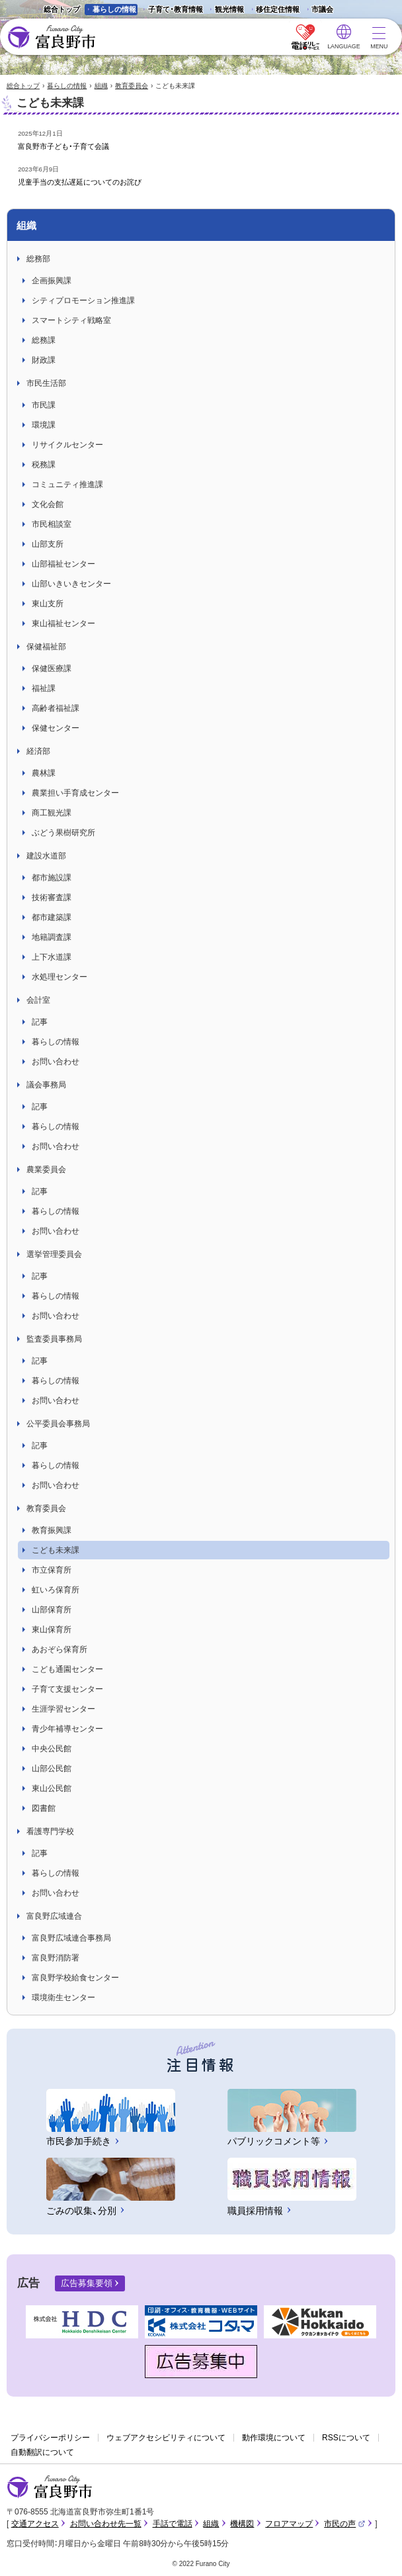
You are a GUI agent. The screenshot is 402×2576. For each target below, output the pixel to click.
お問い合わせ (55, 1061)
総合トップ (62, 9)
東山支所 (47, 603)
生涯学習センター (63, 1709)
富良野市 (50, 2487)
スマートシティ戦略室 (71, 320)
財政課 (44, 360)
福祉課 (44, 688)
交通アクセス (35, 2523)
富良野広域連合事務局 (71, 1938)
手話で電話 (172, 2523)
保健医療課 (51, 668)
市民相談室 (51, 524)
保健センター (55, 728)
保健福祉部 (46, 646)
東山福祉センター (63, 623)
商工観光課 (51, 812)
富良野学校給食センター (75, 1977)
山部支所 (47, 544)
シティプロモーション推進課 (83, 300)
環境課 (44, 425)
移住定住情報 (273, 10)
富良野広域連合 (54, 1916)
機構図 (242, 2523)
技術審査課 (51, 897)
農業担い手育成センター (75, 793)
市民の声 (344, 2523)
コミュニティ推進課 (67, 484)
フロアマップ (289, 2523)
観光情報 (225, 10)
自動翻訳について (42, 2452)
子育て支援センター (67, 1689)
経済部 (38, 751)
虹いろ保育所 (55, 1589)
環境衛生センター (63, 1997)
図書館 (44, 1808)
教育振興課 (51, 1530)
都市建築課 (51, 917)
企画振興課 (51, 280)
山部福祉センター (63, 564)
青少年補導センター (67, 1728)
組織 (101, 85)
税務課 (44, 464)
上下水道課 (51, 957)
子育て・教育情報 (175, 9)
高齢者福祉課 (55, 708)
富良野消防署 (55, 1957)
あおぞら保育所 (59, 1649)
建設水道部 (46, 855)
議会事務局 (46, 1084)
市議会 (322, 9)
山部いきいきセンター (71, 583)
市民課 (44, 405)
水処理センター (59, 977)
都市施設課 (51, 877)
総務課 (44, 340)
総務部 (38, 258)
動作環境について (273, 2437)
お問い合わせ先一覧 (105, 2523)
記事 (40, 1022)
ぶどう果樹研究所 (63, 832)
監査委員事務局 (54, 1339)
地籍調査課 (51, 937)
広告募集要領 (86, 2283)
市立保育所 (51, 1570)
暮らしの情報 (114, 9)
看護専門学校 (50, 1831)
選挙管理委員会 (54, 1254)
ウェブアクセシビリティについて (165, 2437)
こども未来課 (55, 1550)
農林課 (44, 773)
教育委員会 (131, 85)
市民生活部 (46, 383)
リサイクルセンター (67, 444)
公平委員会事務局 (58, 1423)
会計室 (38, 1000)
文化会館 (47, 504)
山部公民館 (51, 1768)
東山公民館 (51, 1788)
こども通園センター (67, 1669)
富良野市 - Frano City (51, 37)
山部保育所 (51, 1609)
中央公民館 (51, 1748)
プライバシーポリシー (50, 2437)
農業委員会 (46, 1169)
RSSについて (346, 2437)
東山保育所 (51, 1629)
